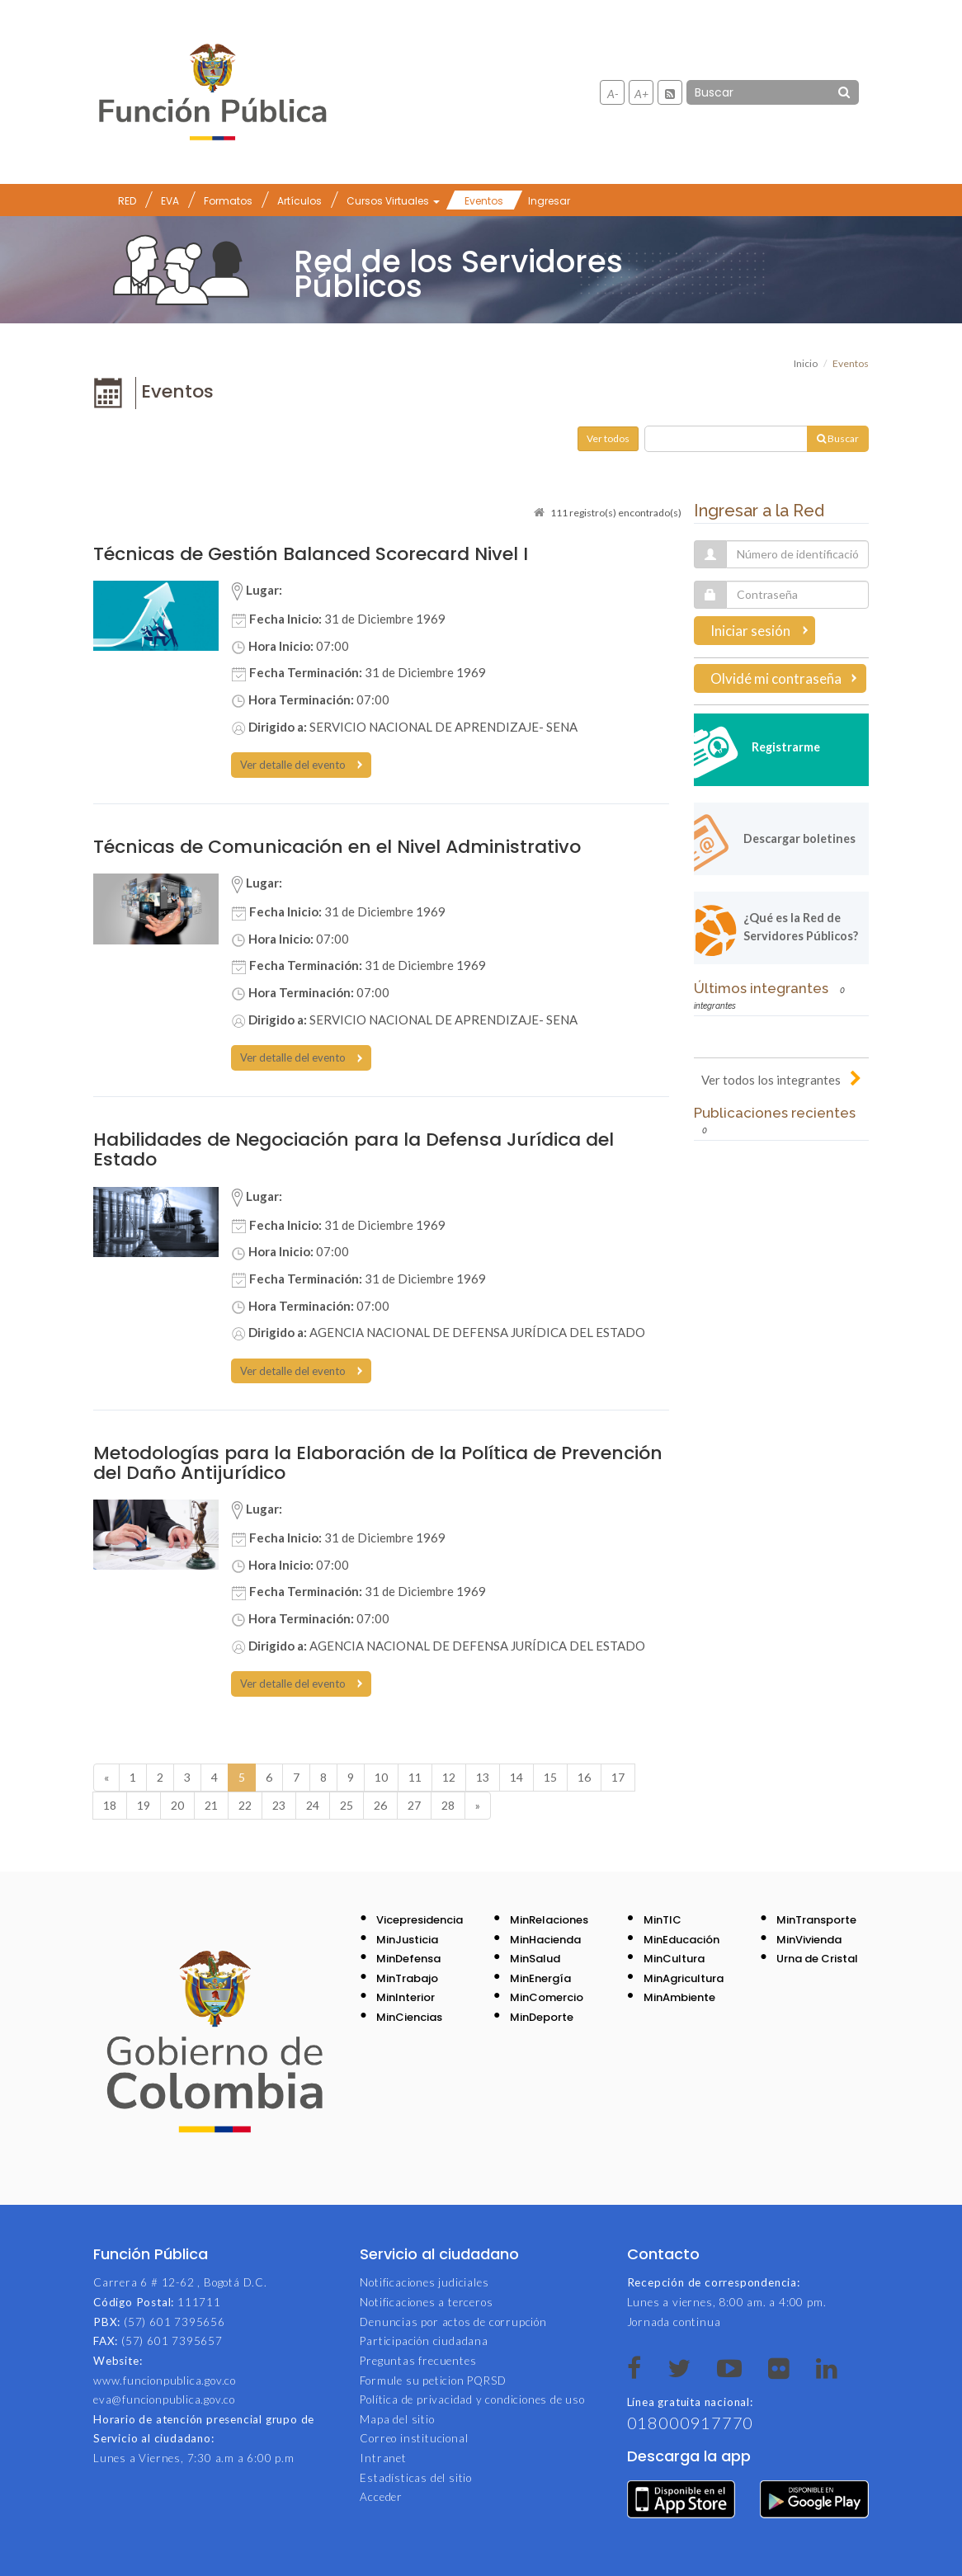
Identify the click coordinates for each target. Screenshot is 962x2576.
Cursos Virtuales (393, 201)
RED (127, 201)
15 (550, 1777)
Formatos (228, 201)
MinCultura (674, 1958)
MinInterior (405, 1997)
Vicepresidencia (419, 1920)
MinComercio (546, 1997)
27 (414, 1805)
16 (584, 1777)
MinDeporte (541, 2017)
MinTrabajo (407, 1978)
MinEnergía (540, 1978)
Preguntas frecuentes (418, 2360)
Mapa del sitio (397, 2419)
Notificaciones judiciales (424, 2282)
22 (245, 1805)
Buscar (838, 438)
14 (516, 1777)
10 (381, 1777)
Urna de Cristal (817, 1958)
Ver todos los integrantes (771, 1079)
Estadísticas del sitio (416, 2477)
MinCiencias (409, 2017)
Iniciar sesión (750, 630)
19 (143, 1805)
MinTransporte (816, 1920)
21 (211, 1805)
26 (380, 1805)
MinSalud (535, 1958)
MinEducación (681, 1939)
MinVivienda (809, 1939)
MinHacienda (545, 1939)
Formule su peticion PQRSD (433, 2380)
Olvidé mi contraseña (776, 678)
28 (448, 1805)
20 (177, 1805)
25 (346, 1805)
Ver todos (608, 438)
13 (482, 1777)
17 (618, 1777)
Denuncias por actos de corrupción (453, 2322)
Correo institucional (414, 2438)
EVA (170, 201)
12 (448, 1777)
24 (312, 1805)
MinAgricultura (684, 1978)
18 (109, 1805)
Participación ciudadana (424, 2341)
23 (278, 1805)
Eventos (483, 201)
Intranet (383, 2458)
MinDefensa (408, 1958)
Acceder (381, 2496)
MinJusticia (407, 1939)
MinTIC (662, 1920)
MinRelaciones (549, 1920)
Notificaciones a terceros (426, 2302)
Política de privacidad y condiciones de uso (472, 2399)
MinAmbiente (679, 1997)
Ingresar (549, 201)
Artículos (299, 201)
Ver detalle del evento (293, 764)
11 (415, 1777)
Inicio (806, 363)
